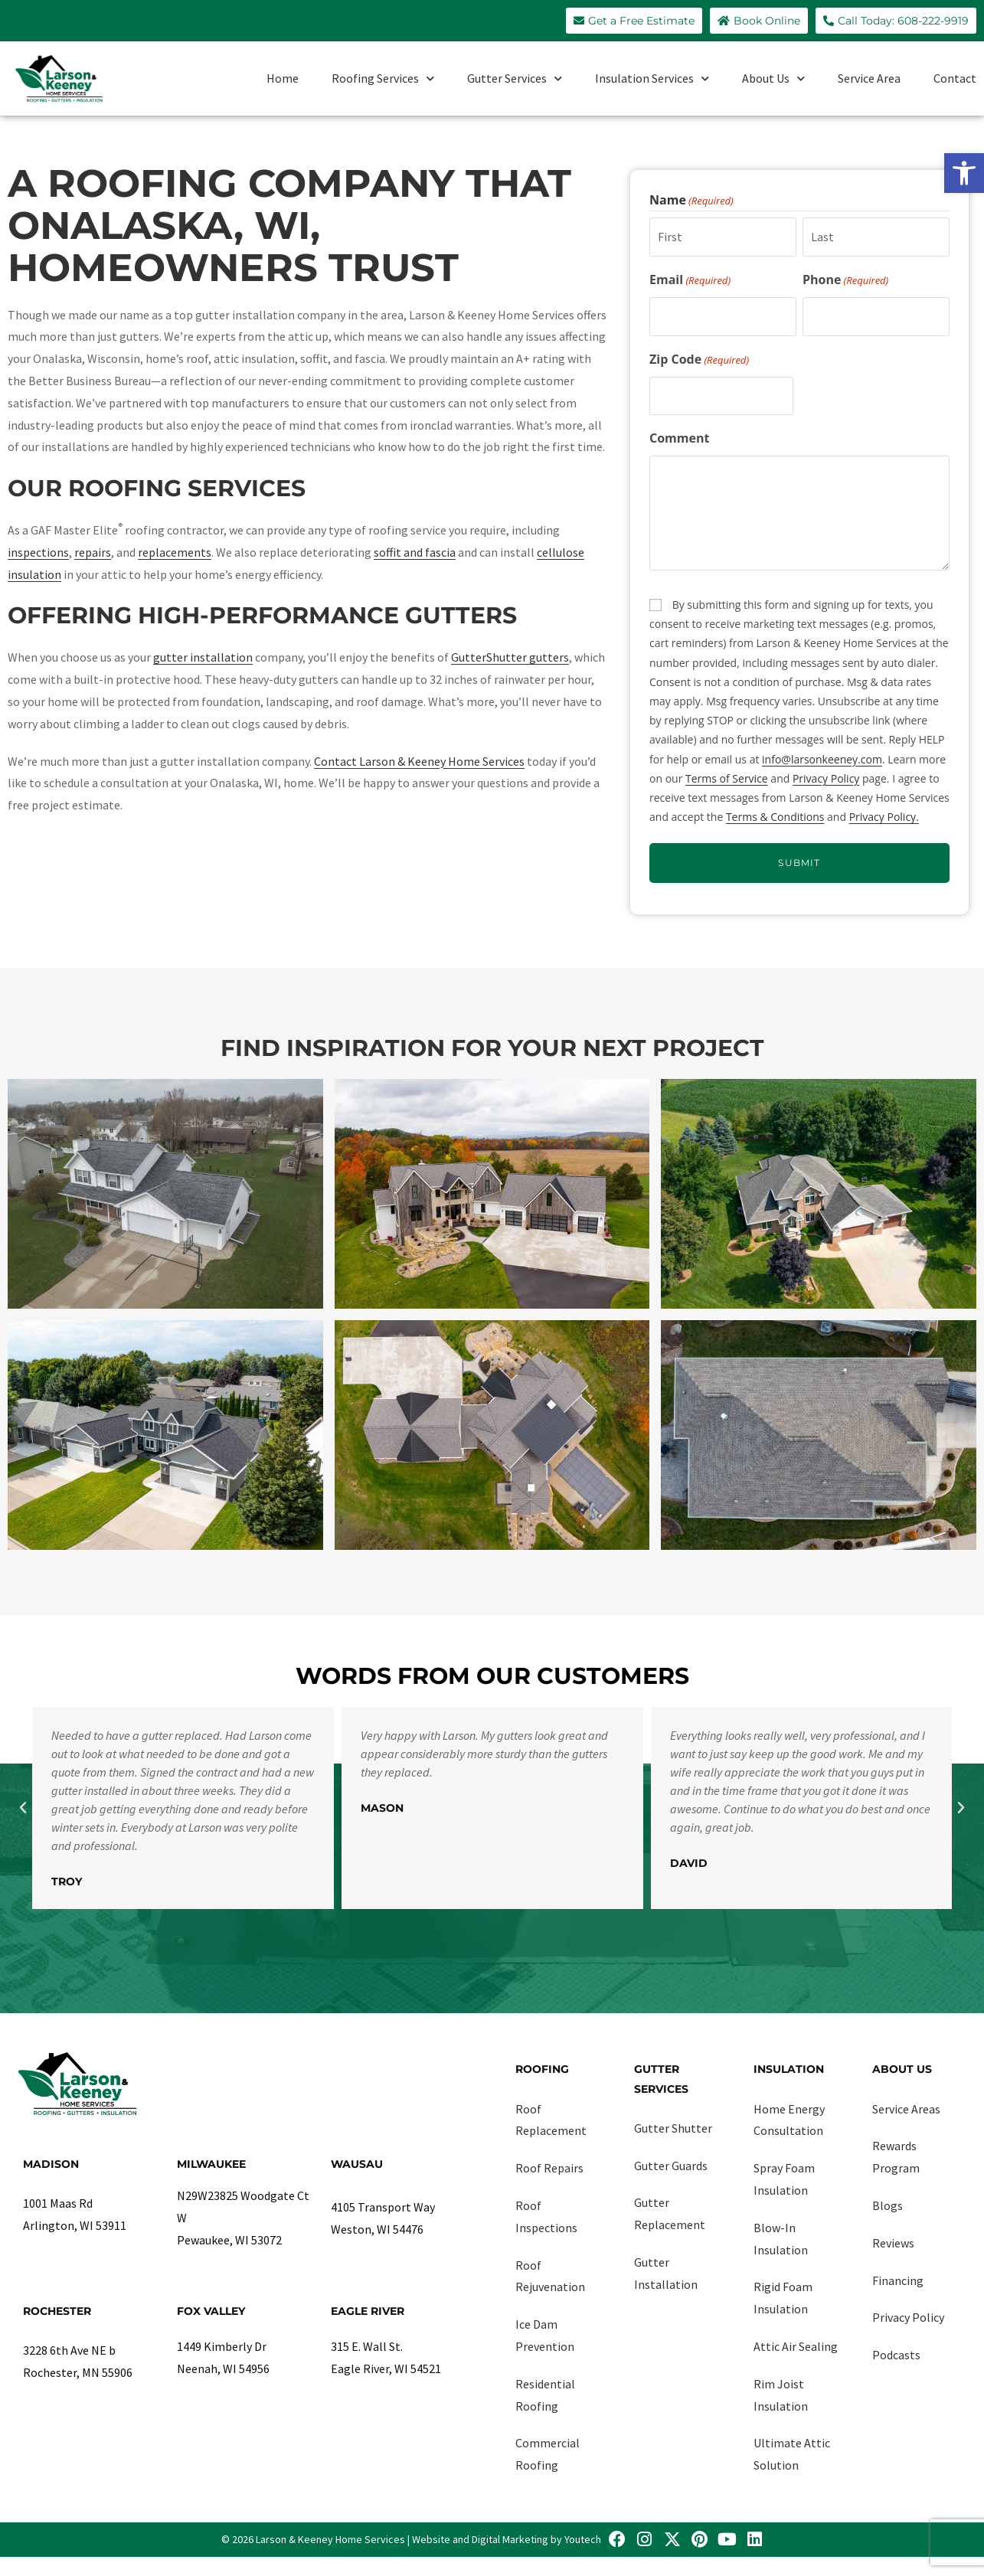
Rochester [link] (57, 2311)
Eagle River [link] (367, 2311)
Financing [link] (898, 2280)
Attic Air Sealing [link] (796, 2346)
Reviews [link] (893, 2243)
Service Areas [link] (906, 2109)
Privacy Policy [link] (826, 778)
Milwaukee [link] (211, 2164)
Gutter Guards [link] (671, 2165)
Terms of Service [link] (726, 778)
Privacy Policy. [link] (884, 816)
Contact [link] (954, 78)
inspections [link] (38, 552)
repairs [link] (92, 552)
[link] (964, 173)
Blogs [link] (887, 2205)
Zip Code (699, 360)
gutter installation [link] (203, 657)
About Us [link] (773, 78)
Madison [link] (51, 2164)
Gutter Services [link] (514, 78)
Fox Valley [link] (211, 2311)
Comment (679, 438)
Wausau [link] (357, 2164)
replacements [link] (174, 552)
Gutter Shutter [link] (673, 2128)
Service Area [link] (869, 78)
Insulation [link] (789, 2069)
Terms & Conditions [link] (775, 816)
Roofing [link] (542, 2069)
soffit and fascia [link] (415, 552)
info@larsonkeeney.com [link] (822, 759)
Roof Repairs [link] (549, 2168)
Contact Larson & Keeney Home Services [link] (419, 761)
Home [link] (282, 78)
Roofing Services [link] (383, 78)
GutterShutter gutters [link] (510, 657)
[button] (23, 1808)
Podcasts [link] (896, 2354)
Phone (845, 280)
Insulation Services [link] (652, 78)
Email (690, 280)
